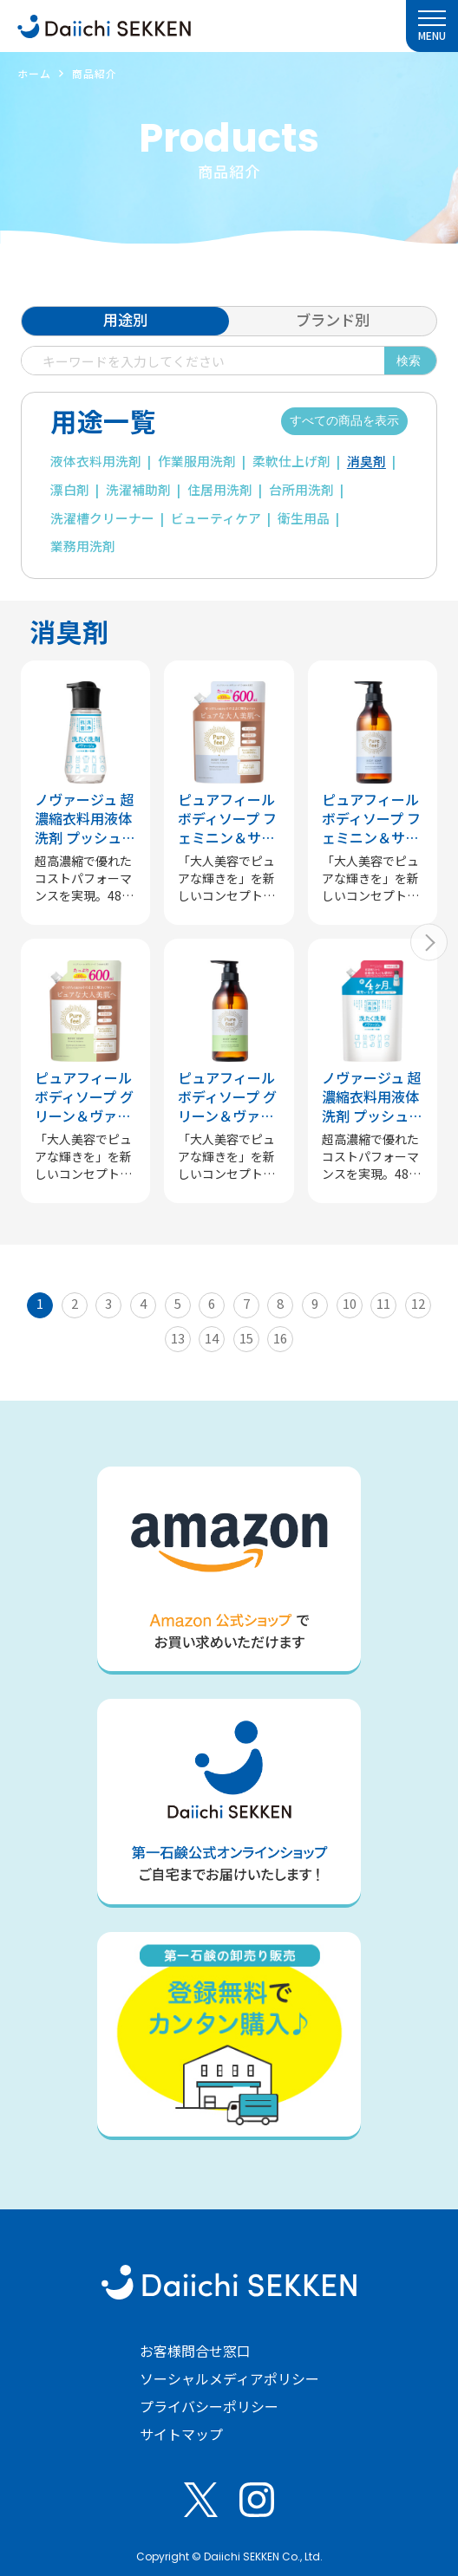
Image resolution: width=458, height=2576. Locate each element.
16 (280, 1338)
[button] (429, 942)
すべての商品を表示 (344, 420)
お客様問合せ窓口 (195, 2350)
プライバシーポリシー (209, 2406)
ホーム (33, 73)
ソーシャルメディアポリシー (229, 2378)
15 (246, 1338)
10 (350, 1303)
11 (383, 1303)
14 (212, 1338)
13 (178, 1338)
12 (418, 1303)
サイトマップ (181, 2433)
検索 (408, 361)
